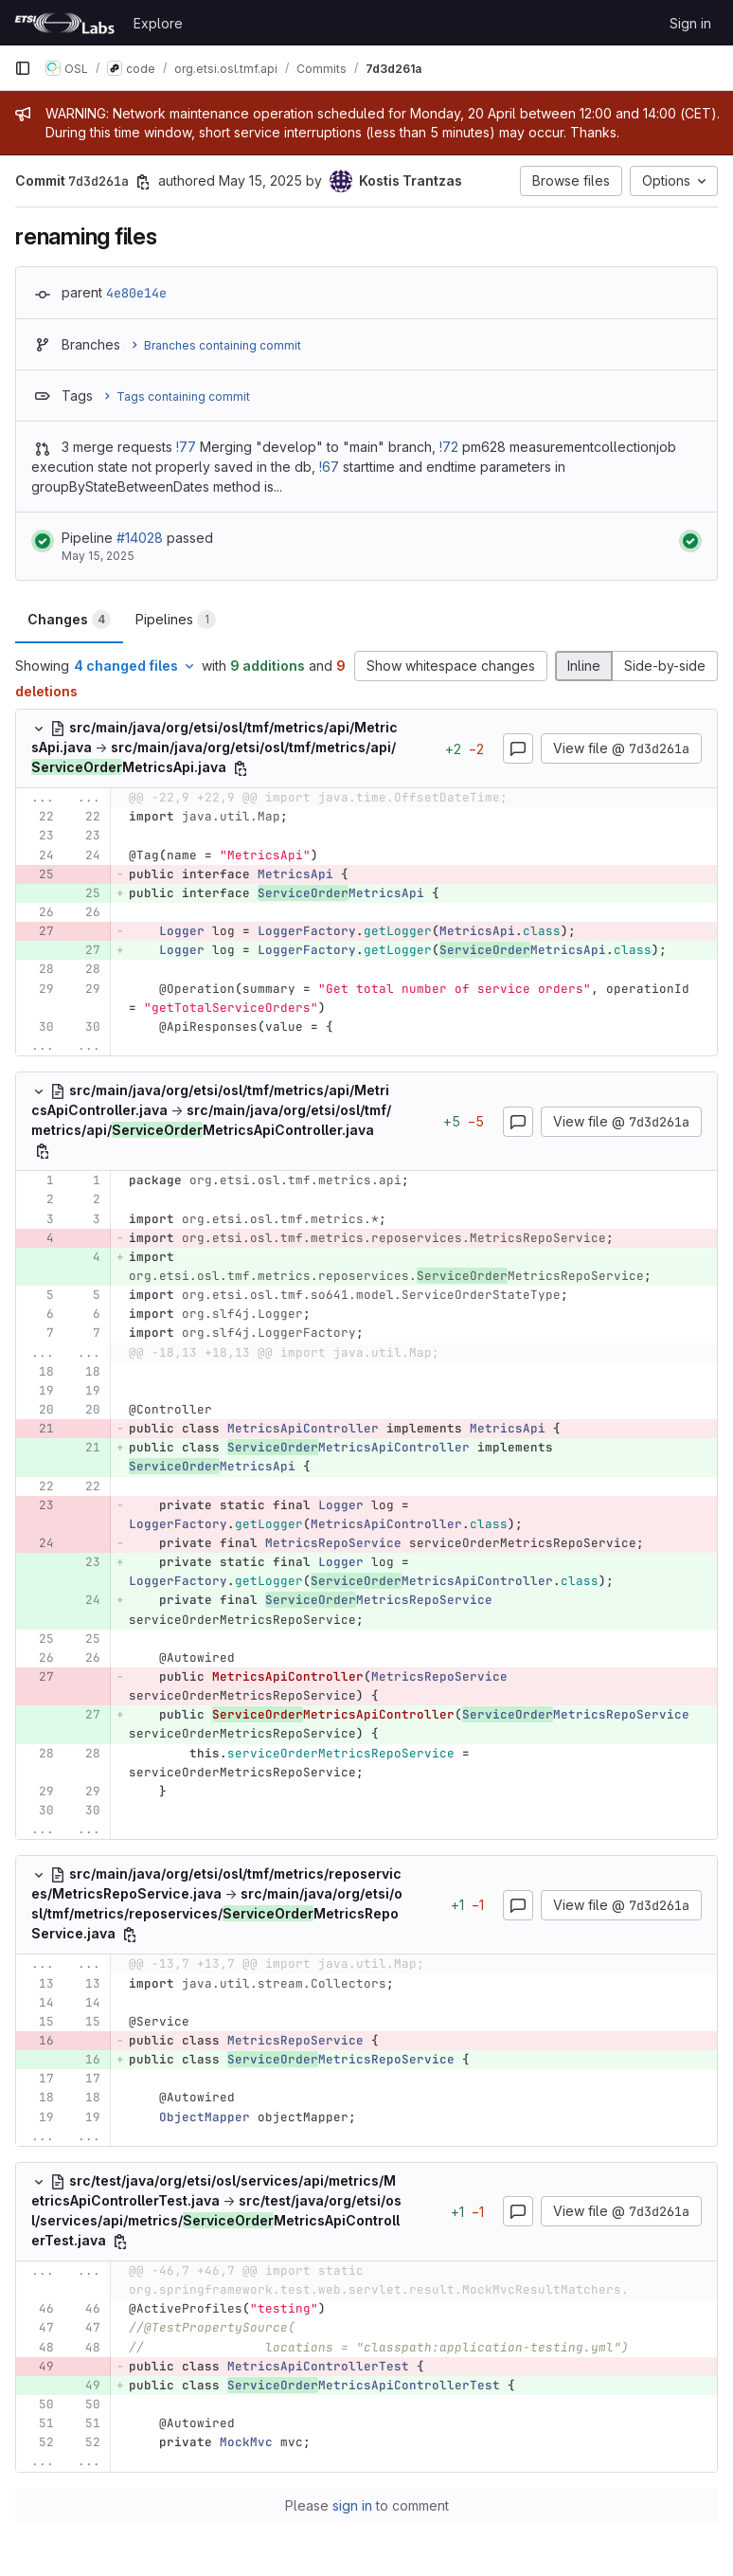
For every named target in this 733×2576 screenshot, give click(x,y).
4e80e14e (136, 292)
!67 (329, 467)
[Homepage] (64, 23)
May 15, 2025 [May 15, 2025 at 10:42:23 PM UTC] (98, 556)
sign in (352, 2505)
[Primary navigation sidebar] (23, 68)
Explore (158, 23)
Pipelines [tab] (175, 619)
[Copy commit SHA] (143, 182)
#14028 (139, 538)
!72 (448, 447)
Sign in (690, 23)
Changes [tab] (69, 619)
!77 (186, 447)
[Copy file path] (240, 768)
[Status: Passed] (42, 541)
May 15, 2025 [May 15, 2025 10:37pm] (260, 180)
